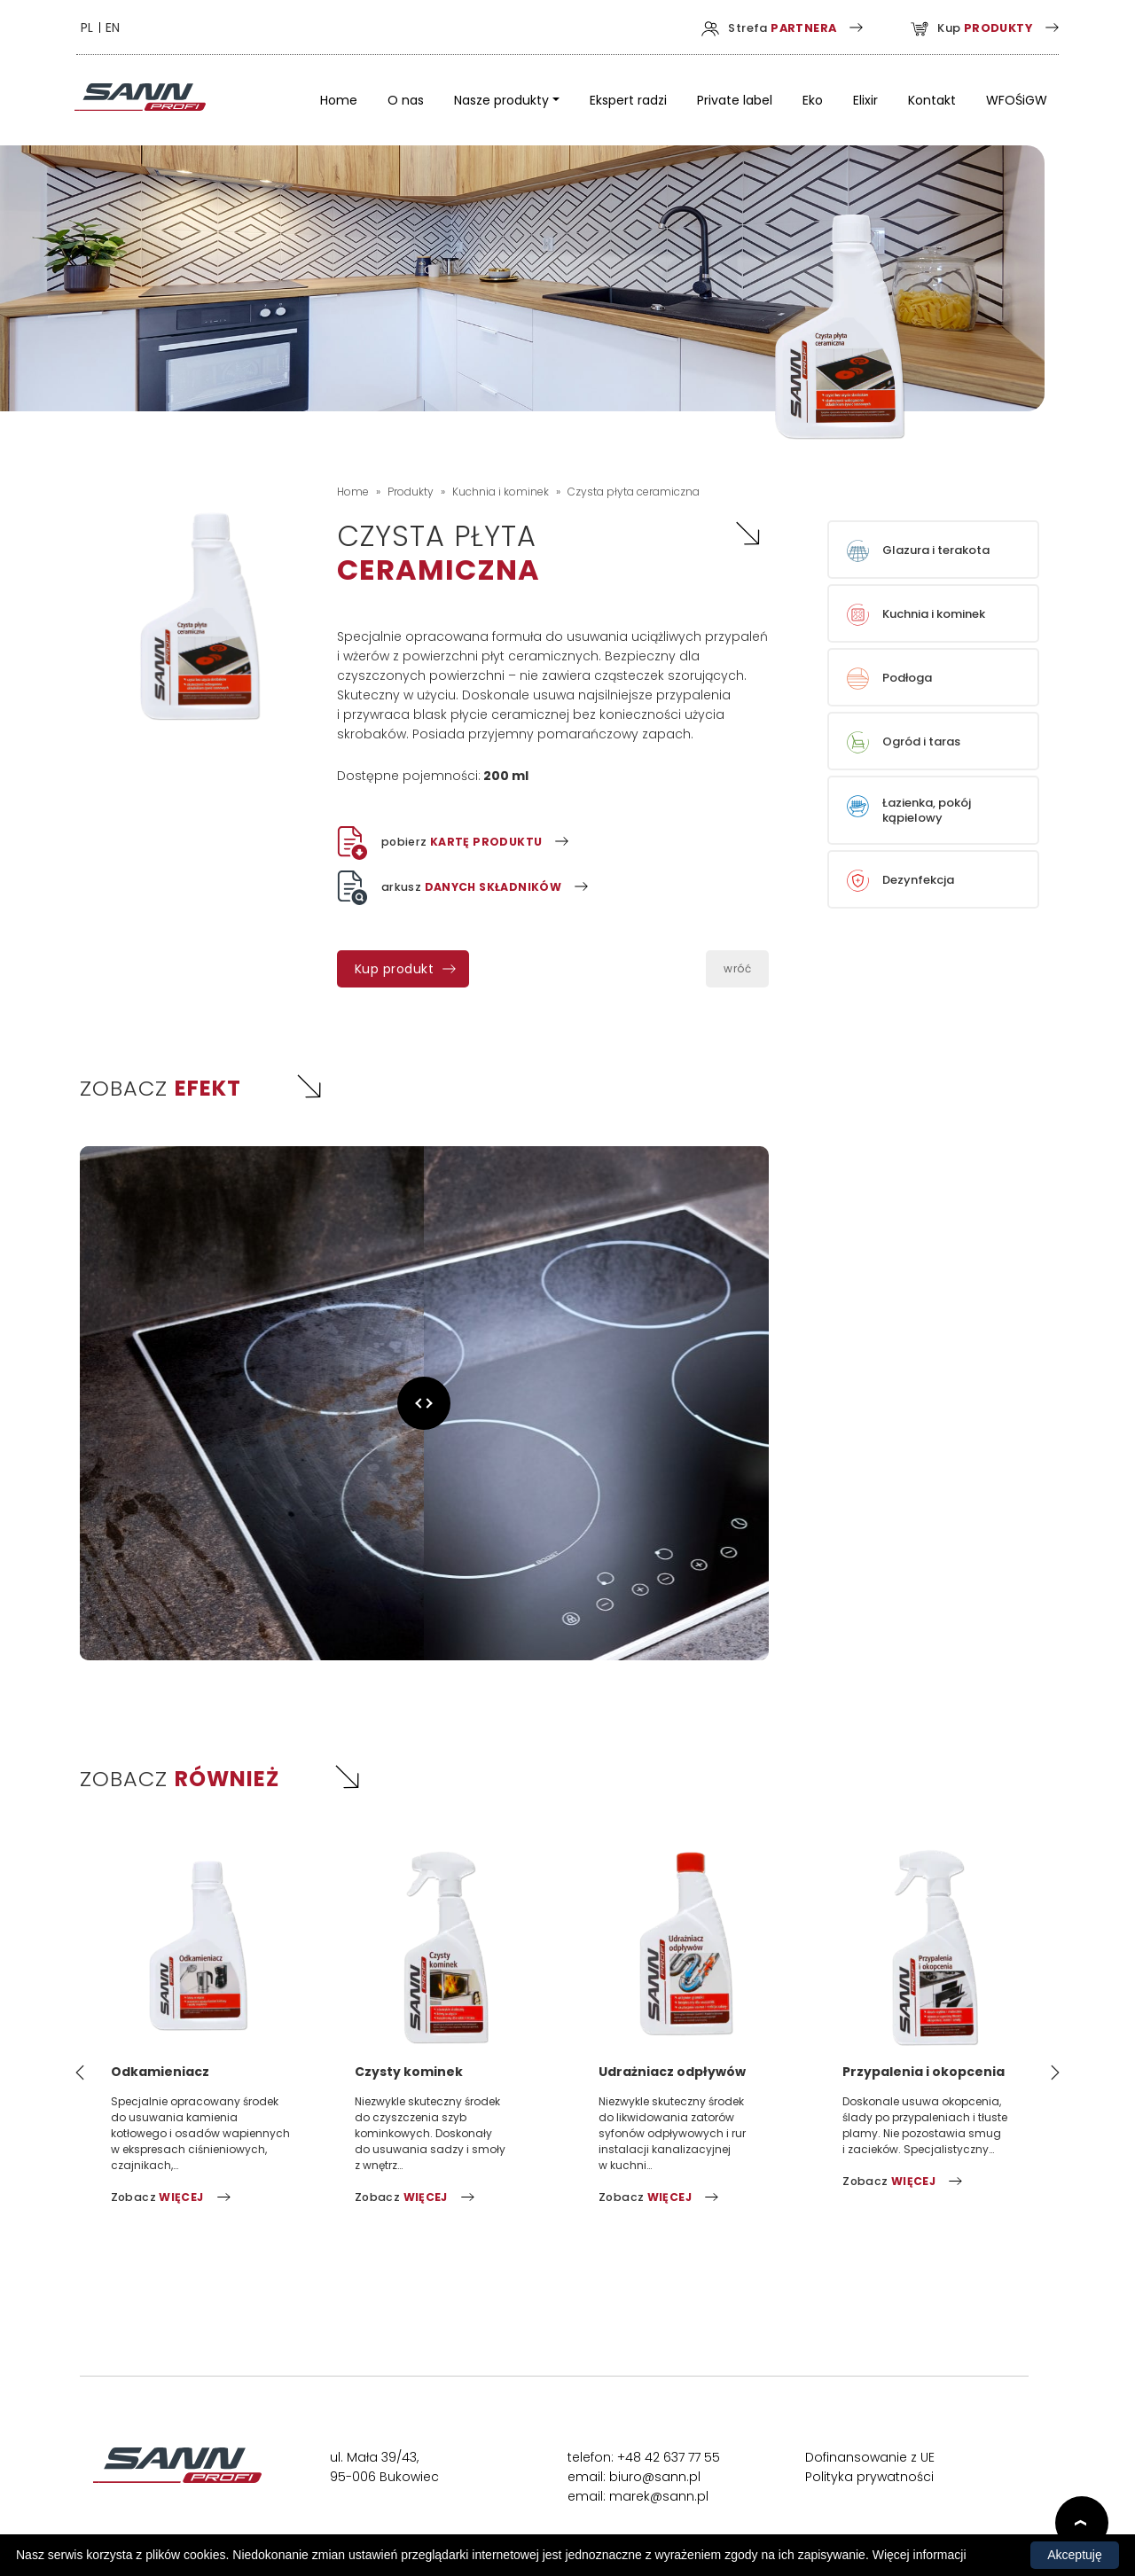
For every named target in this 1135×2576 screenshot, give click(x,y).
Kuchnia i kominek (500, 493)
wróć (737, 970)
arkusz (453, 888)
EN (128, 28)
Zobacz (159, 2199)
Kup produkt (394, 971)
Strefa (740, 28)
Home (353, 493)
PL (102, 28)
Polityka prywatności (869, 2479)
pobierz (442, 844)
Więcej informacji (920, 2555)
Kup (951, 28)
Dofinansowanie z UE (870, 2460)
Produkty (410, 493)
